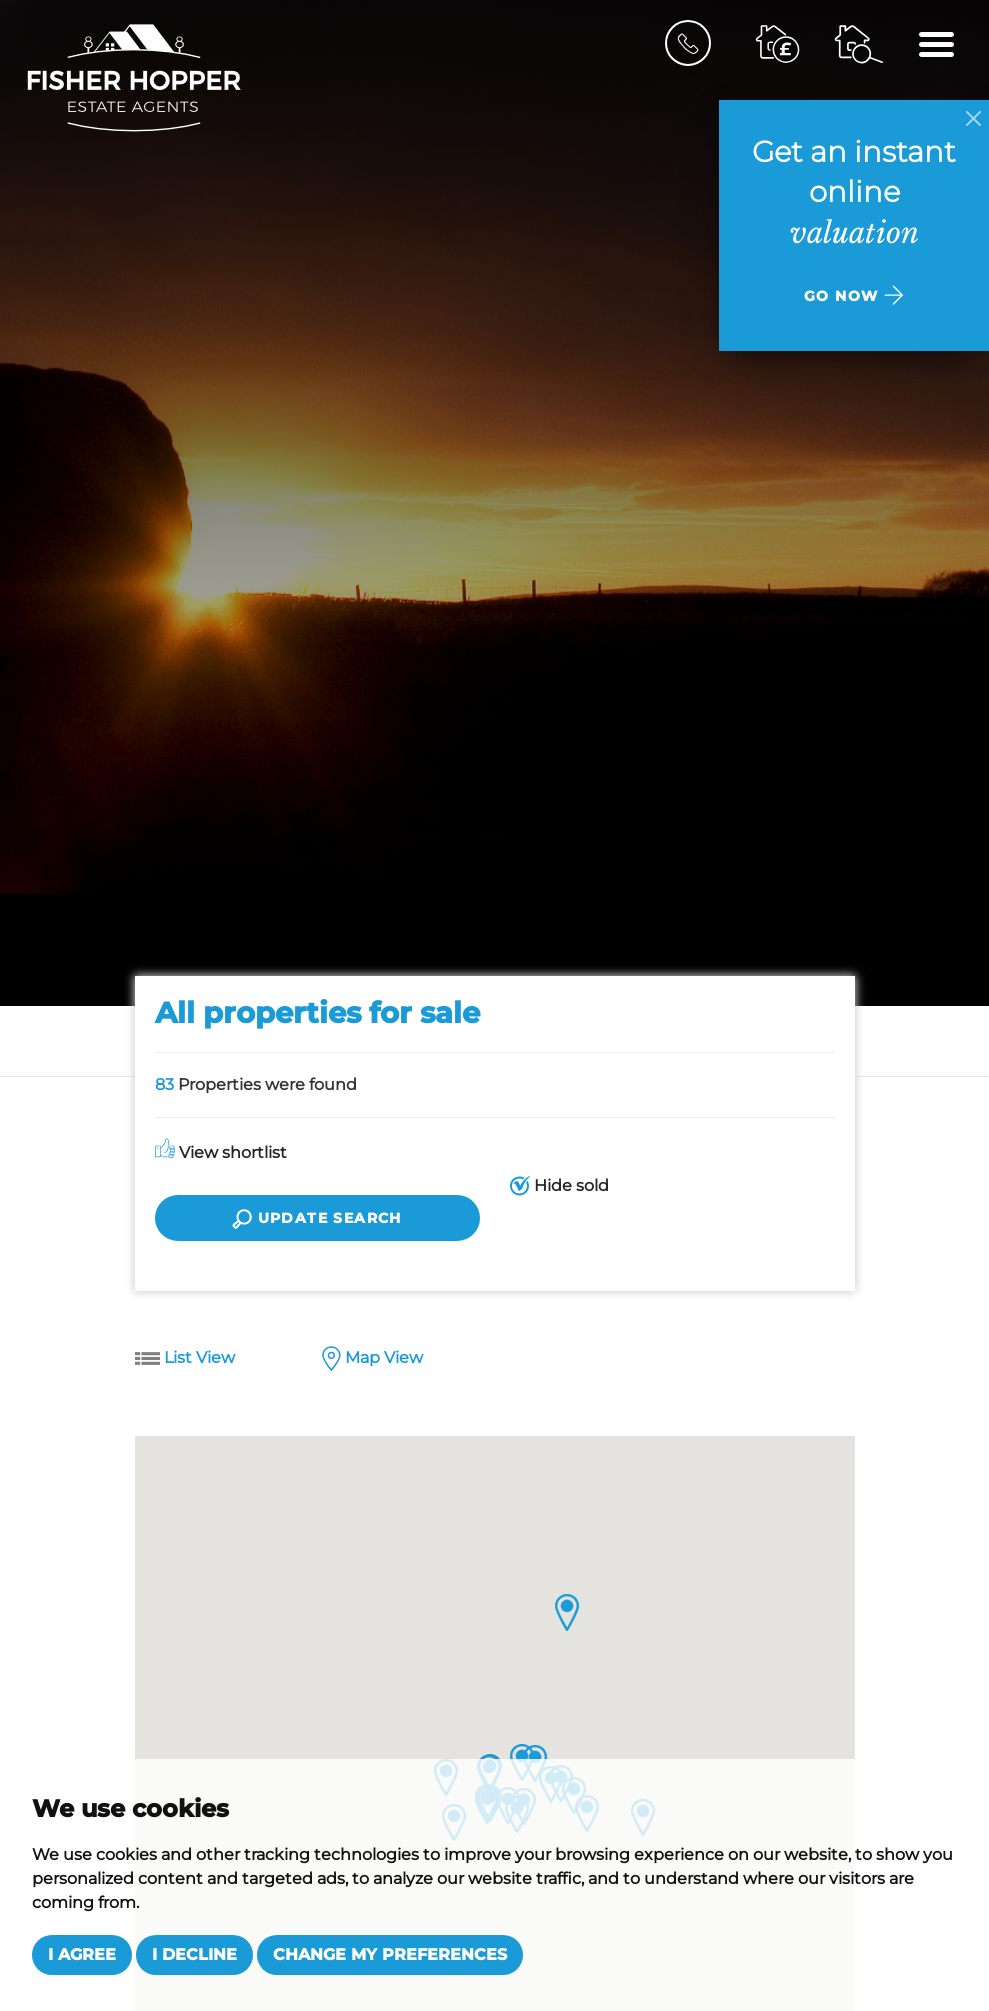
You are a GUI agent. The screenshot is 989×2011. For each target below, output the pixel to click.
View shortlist (221, 1152)
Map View (372, 1359)
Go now (854, 295)
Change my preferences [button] (390, 1954)
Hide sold (559, 1186)
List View (185, 1359)
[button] (567, 1612)
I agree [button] (82, 1954)
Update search (317, 1219)
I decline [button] (194, 1954)
